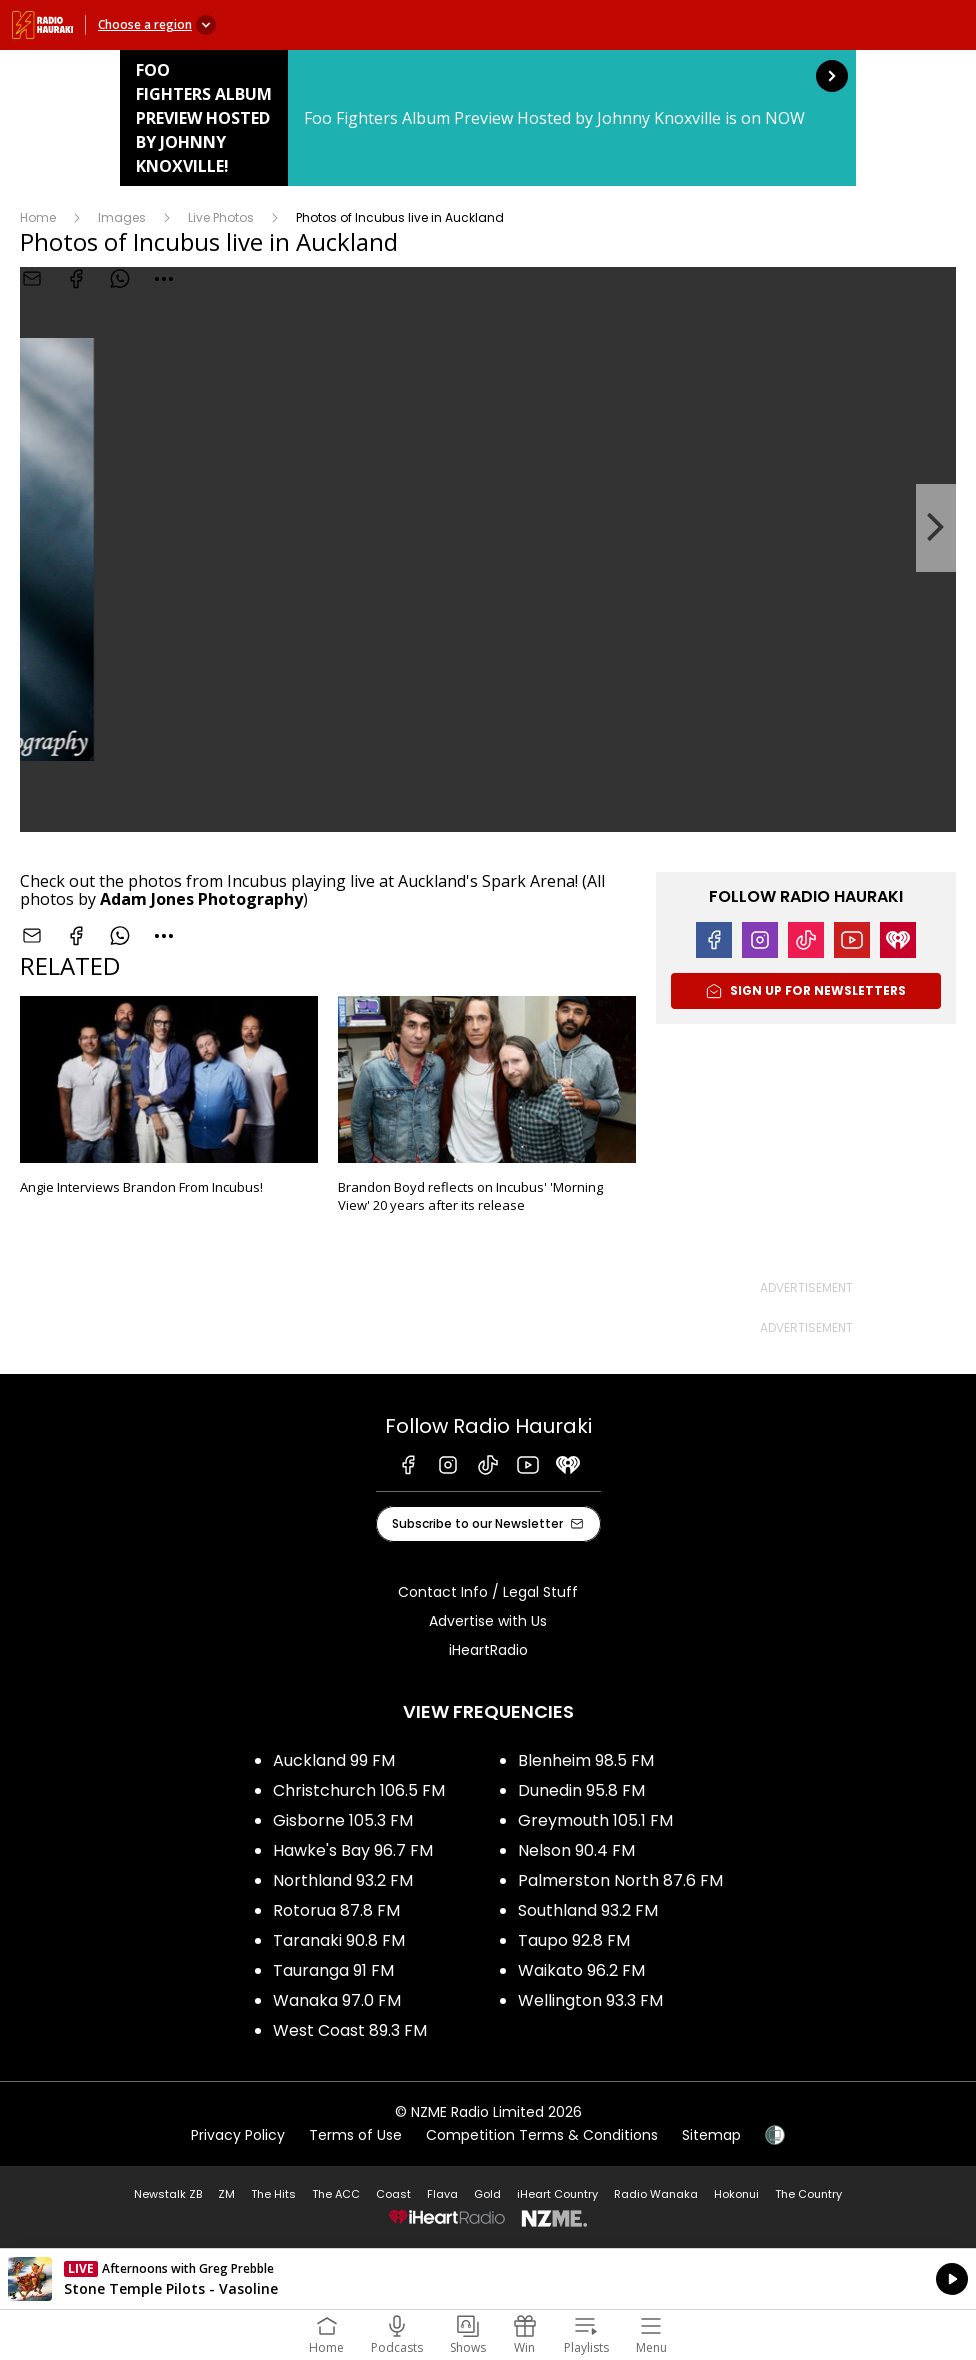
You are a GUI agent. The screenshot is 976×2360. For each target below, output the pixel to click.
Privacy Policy (238, 2135)
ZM (226, 2194)
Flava (442, 2194)
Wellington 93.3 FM (590, 2000)
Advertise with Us (488, 1621)
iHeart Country (557, 2194)
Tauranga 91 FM (333, 1970)
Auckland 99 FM (334, 1760)
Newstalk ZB (168, 2194)
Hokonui (736, 2194)
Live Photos (221, 217)
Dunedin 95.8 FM (581, 1790)
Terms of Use (355, 2135)
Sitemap (711, 2135)
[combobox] (164, 936)
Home (38, 217)
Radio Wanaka (656, 2194)
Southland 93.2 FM (588, 1910)
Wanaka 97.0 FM (337, 2000)
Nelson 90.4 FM (576, 1850)
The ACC (336, 2194)
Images (122, 217)
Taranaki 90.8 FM (339, 1940)
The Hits (273, 2194)
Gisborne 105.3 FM (343, 1820)
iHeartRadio (488, 1650)
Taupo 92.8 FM (574, 1940)
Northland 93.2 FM (343, 1880)
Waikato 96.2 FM (581, 1970)
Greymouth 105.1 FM (595, 1820)
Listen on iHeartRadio (488, 2279)
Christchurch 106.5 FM (359, 1790)
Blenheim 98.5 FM (586, 1760)
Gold (487, 2194)
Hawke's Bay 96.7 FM (353, 1850)
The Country (808, 2194)
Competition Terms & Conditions (542, 2135)
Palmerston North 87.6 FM (620, 1880)
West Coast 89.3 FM (350, 2030)
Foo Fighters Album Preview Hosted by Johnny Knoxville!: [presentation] (488, 118)
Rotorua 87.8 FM (336, 1910)
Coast (393, 2194)
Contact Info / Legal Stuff (488, 1592)
